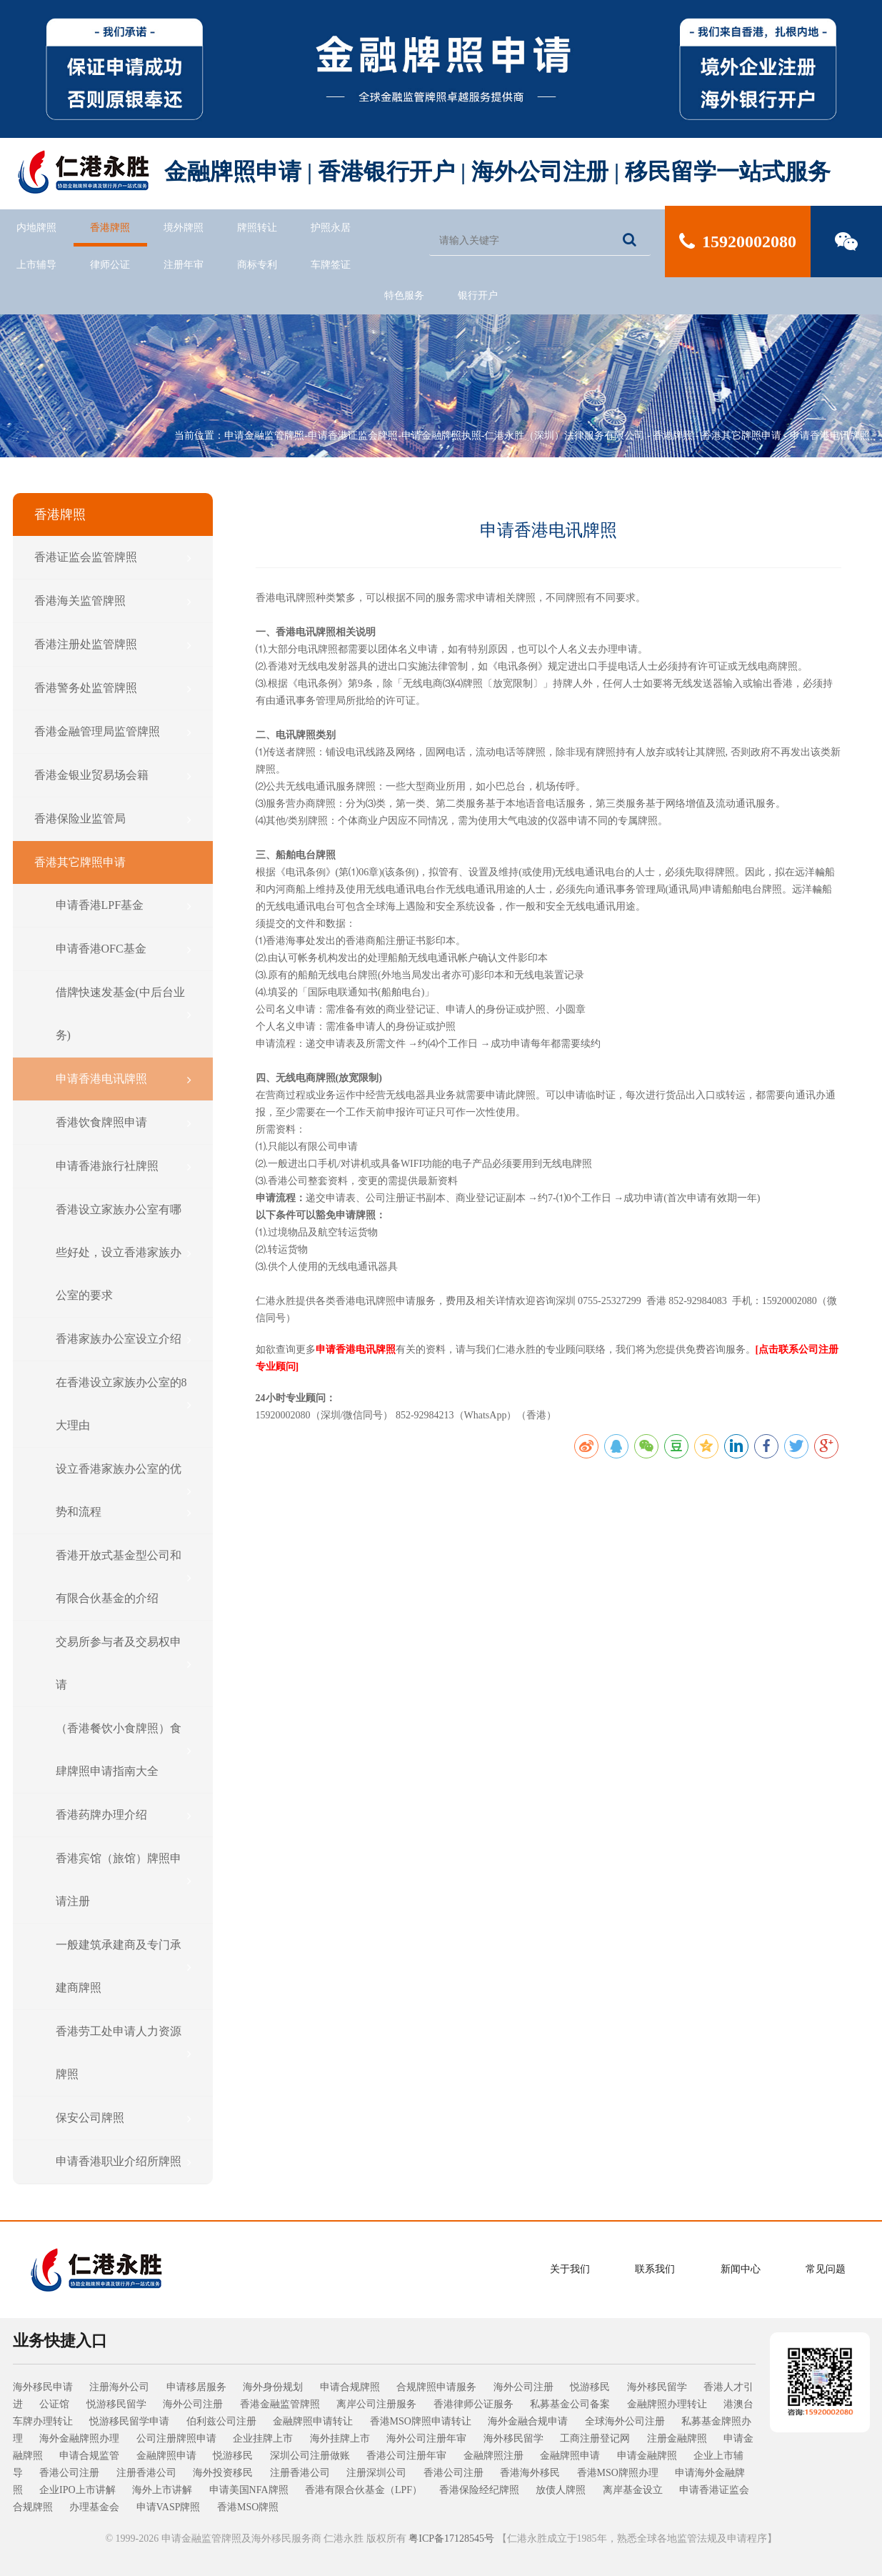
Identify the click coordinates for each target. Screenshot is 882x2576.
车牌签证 (331, 264)
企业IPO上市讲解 (77, 2490)
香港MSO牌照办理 (617, 2472)
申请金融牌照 (647, 2455)
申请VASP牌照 (168, 2507)
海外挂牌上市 (340, 2438)
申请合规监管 (89, 2455)
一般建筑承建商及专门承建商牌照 (123, 1966)
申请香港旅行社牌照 (123, 1166)
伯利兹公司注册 (221, 2421)
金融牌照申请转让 (313, 2421)
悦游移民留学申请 (129, 2421)
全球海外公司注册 (625, 2421)
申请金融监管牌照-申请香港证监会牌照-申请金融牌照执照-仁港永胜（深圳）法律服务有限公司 (434, 435)
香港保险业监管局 (112, 818)
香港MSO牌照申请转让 (420, 2421)
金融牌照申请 (166, 2455)
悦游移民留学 (116, 2404)
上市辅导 (36, 264)
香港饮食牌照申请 (123, 1122)
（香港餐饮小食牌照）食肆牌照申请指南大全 (123, 1749)
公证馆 (54, 2404)
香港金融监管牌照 (280, 2404)
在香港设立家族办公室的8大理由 (123, 1403)
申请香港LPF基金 (123, 905)
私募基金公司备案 (570, 2404)
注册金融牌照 (677, 2438)
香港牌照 (110, 227)
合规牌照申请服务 (436, 2387)
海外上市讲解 (162, 2490)
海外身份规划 (273, 2387)
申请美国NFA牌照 (249, 2490)
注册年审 (184, 264)
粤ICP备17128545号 (451, 2538)
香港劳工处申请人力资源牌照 (123, 2052)
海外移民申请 (43, 2387)
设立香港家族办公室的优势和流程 (123, 1490)
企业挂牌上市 (263, 2438)
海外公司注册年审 (426, 2438)
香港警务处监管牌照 (112, 688)
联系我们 (655, 2269)
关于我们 (570, 2269)
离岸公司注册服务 (376, 2404)
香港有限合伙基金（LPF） (363, 2490)
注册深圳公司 (376, 2472)
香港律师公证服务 (473, 2404)
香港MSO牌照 (248, 2507)
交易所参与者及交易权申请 (123, 1663)
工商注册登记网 (595, 2438)
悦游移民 (590, 2387)
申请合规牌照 (350, 2387)
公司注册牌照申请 (176, 2438)
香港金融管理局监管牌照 (112, 731)
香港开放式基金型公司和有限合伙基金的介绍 (123, 1576)
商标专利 (257, 264)
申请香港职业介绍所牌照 (123, 2161)
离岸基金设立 (633, 2490)
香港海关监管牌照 (112, 601)
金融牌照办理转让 (667, 2404)
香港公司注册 (69, 2472)
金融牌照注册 (493, 2455)
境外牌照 (184, 227)
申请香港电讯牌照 (830, 435)
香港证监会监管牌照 (112, 557)
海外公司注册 (523, 2387)
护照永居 (331, 227)
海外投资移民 (223, 2472)
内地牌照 (36, 227)
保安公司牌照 (123, 2118)
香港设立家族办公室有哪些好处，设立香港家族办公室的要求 (123, 1252)
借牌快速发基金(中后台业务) (123, 1013)
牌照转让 (257, 227)
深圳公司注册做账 (310, 2455)
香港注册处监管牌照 (112, 644)
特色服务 (404, 295)
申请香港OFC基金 (123, 949)
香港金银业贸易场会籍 (112, 775)
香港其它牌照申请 (741, 435)
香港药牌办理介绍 (123, 1815)
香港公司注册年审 (406, 2455)
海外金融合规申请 (528, 2421)
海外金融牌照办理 (79, 2438)
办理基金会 (94, 2507)
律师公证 (110, 264)
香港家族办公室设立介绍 (123, 1339)
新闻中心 (741, 2269)
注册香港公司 (146, 2472)
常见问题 (826, 2269)
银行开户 (478, 295)
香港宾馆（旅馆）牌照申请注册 (123, 1879)
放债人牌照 (561, 2490)
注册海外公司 (119, 2387)
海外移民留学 (657, 2387)
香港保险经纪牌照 (479, 2490)
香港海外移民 (530, 2472)
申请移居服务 (196, 2387)
